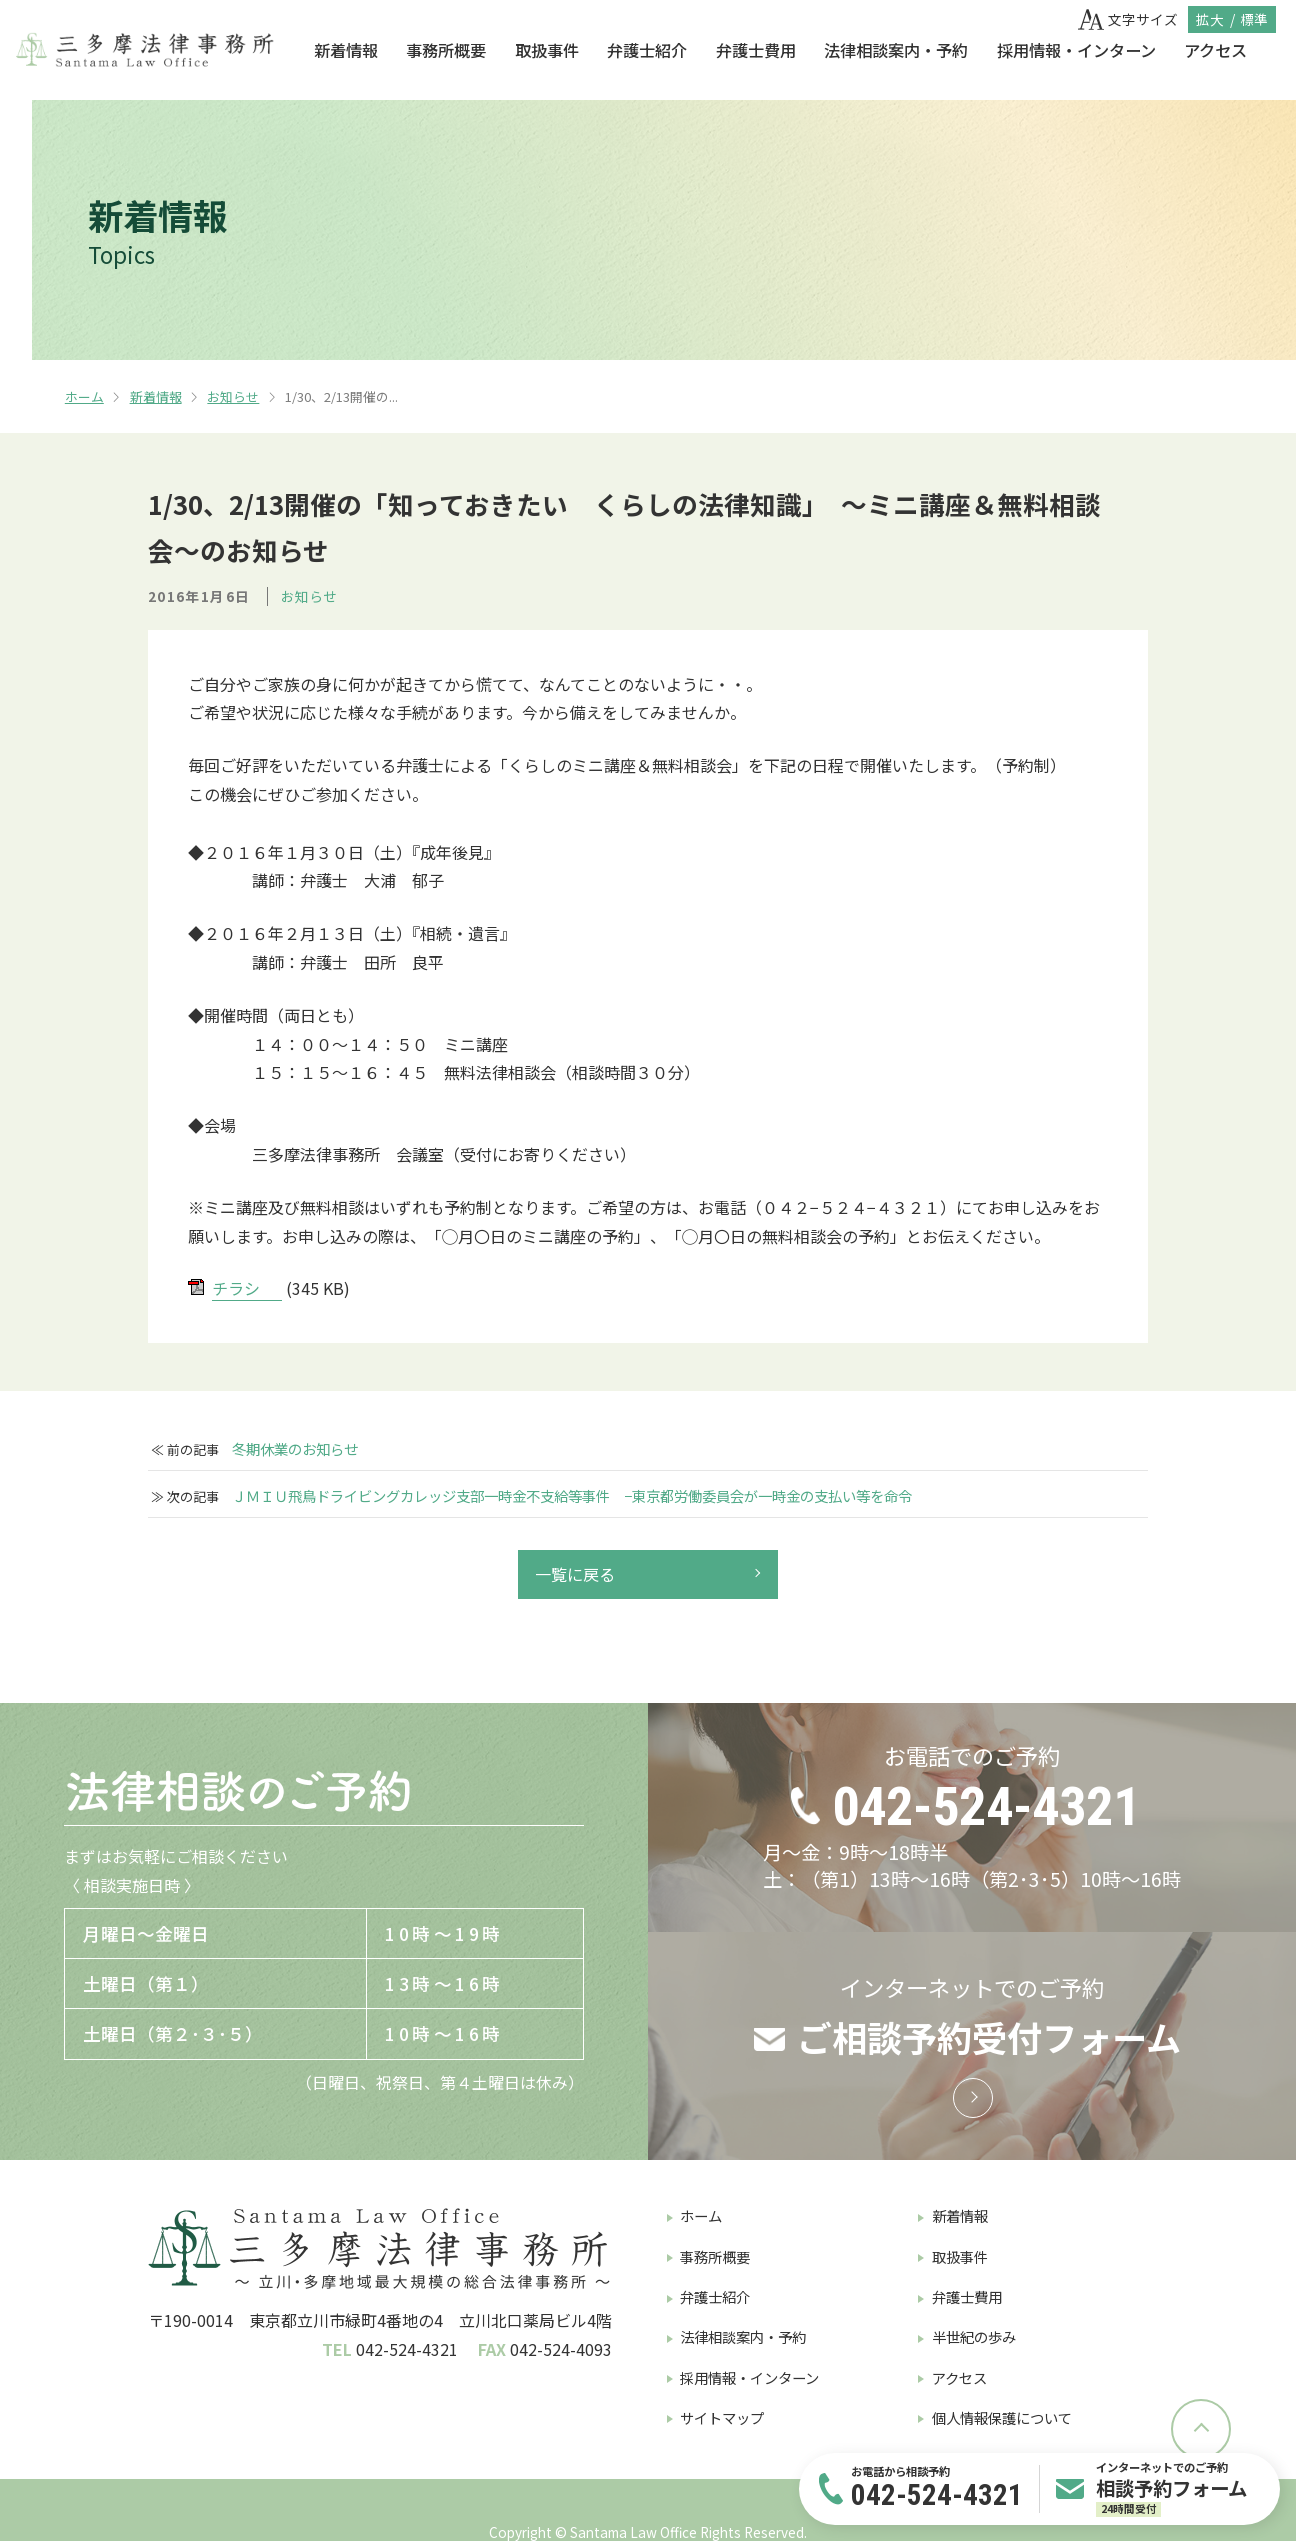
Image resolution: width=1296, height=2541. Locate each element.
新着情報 (346, 50)
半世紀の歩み (974, 2336)
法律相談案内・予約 (896, 50)
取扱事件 (547, 50)
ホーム (84, 396)
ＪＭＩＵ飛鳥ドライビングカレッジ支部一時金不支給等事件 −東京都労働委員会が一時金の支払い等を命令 (572, 1496)
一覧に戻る (575, 1574)
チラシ (236, 1288)
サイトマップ (722, 2417)
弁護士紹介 (647, 50)
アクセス (1215, 50)
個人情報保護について (1002, 2417)
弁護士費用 (756, 50)
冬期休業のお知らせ (295, 1449)
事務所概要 (446, 50)
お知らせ (233, 396)
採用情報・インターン (1076, 50)
